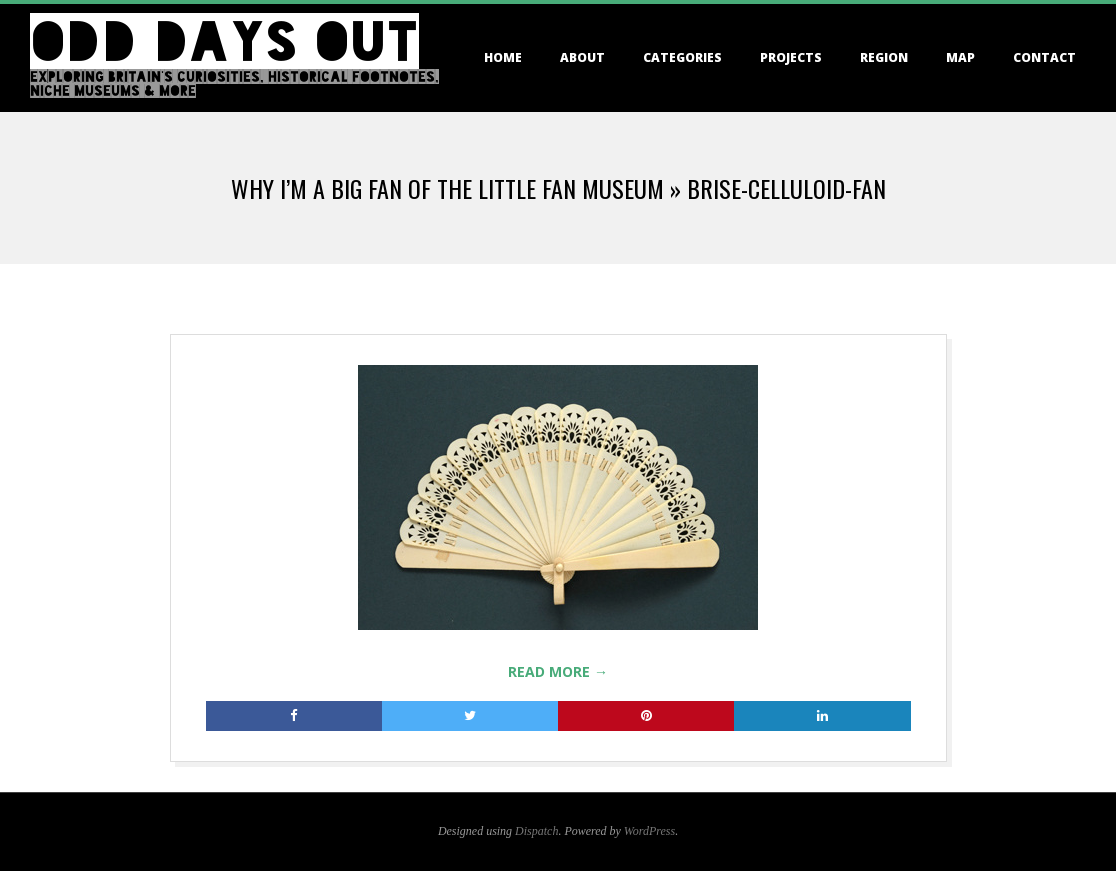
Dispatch (536, 831)
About (582, 57)
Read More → (558, 671)
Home (503, 57)
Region (884, 57)
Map (960, 57)
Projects (791, 57)
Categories (682, 57)
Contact (1044, 57)
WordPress (649, 831)
